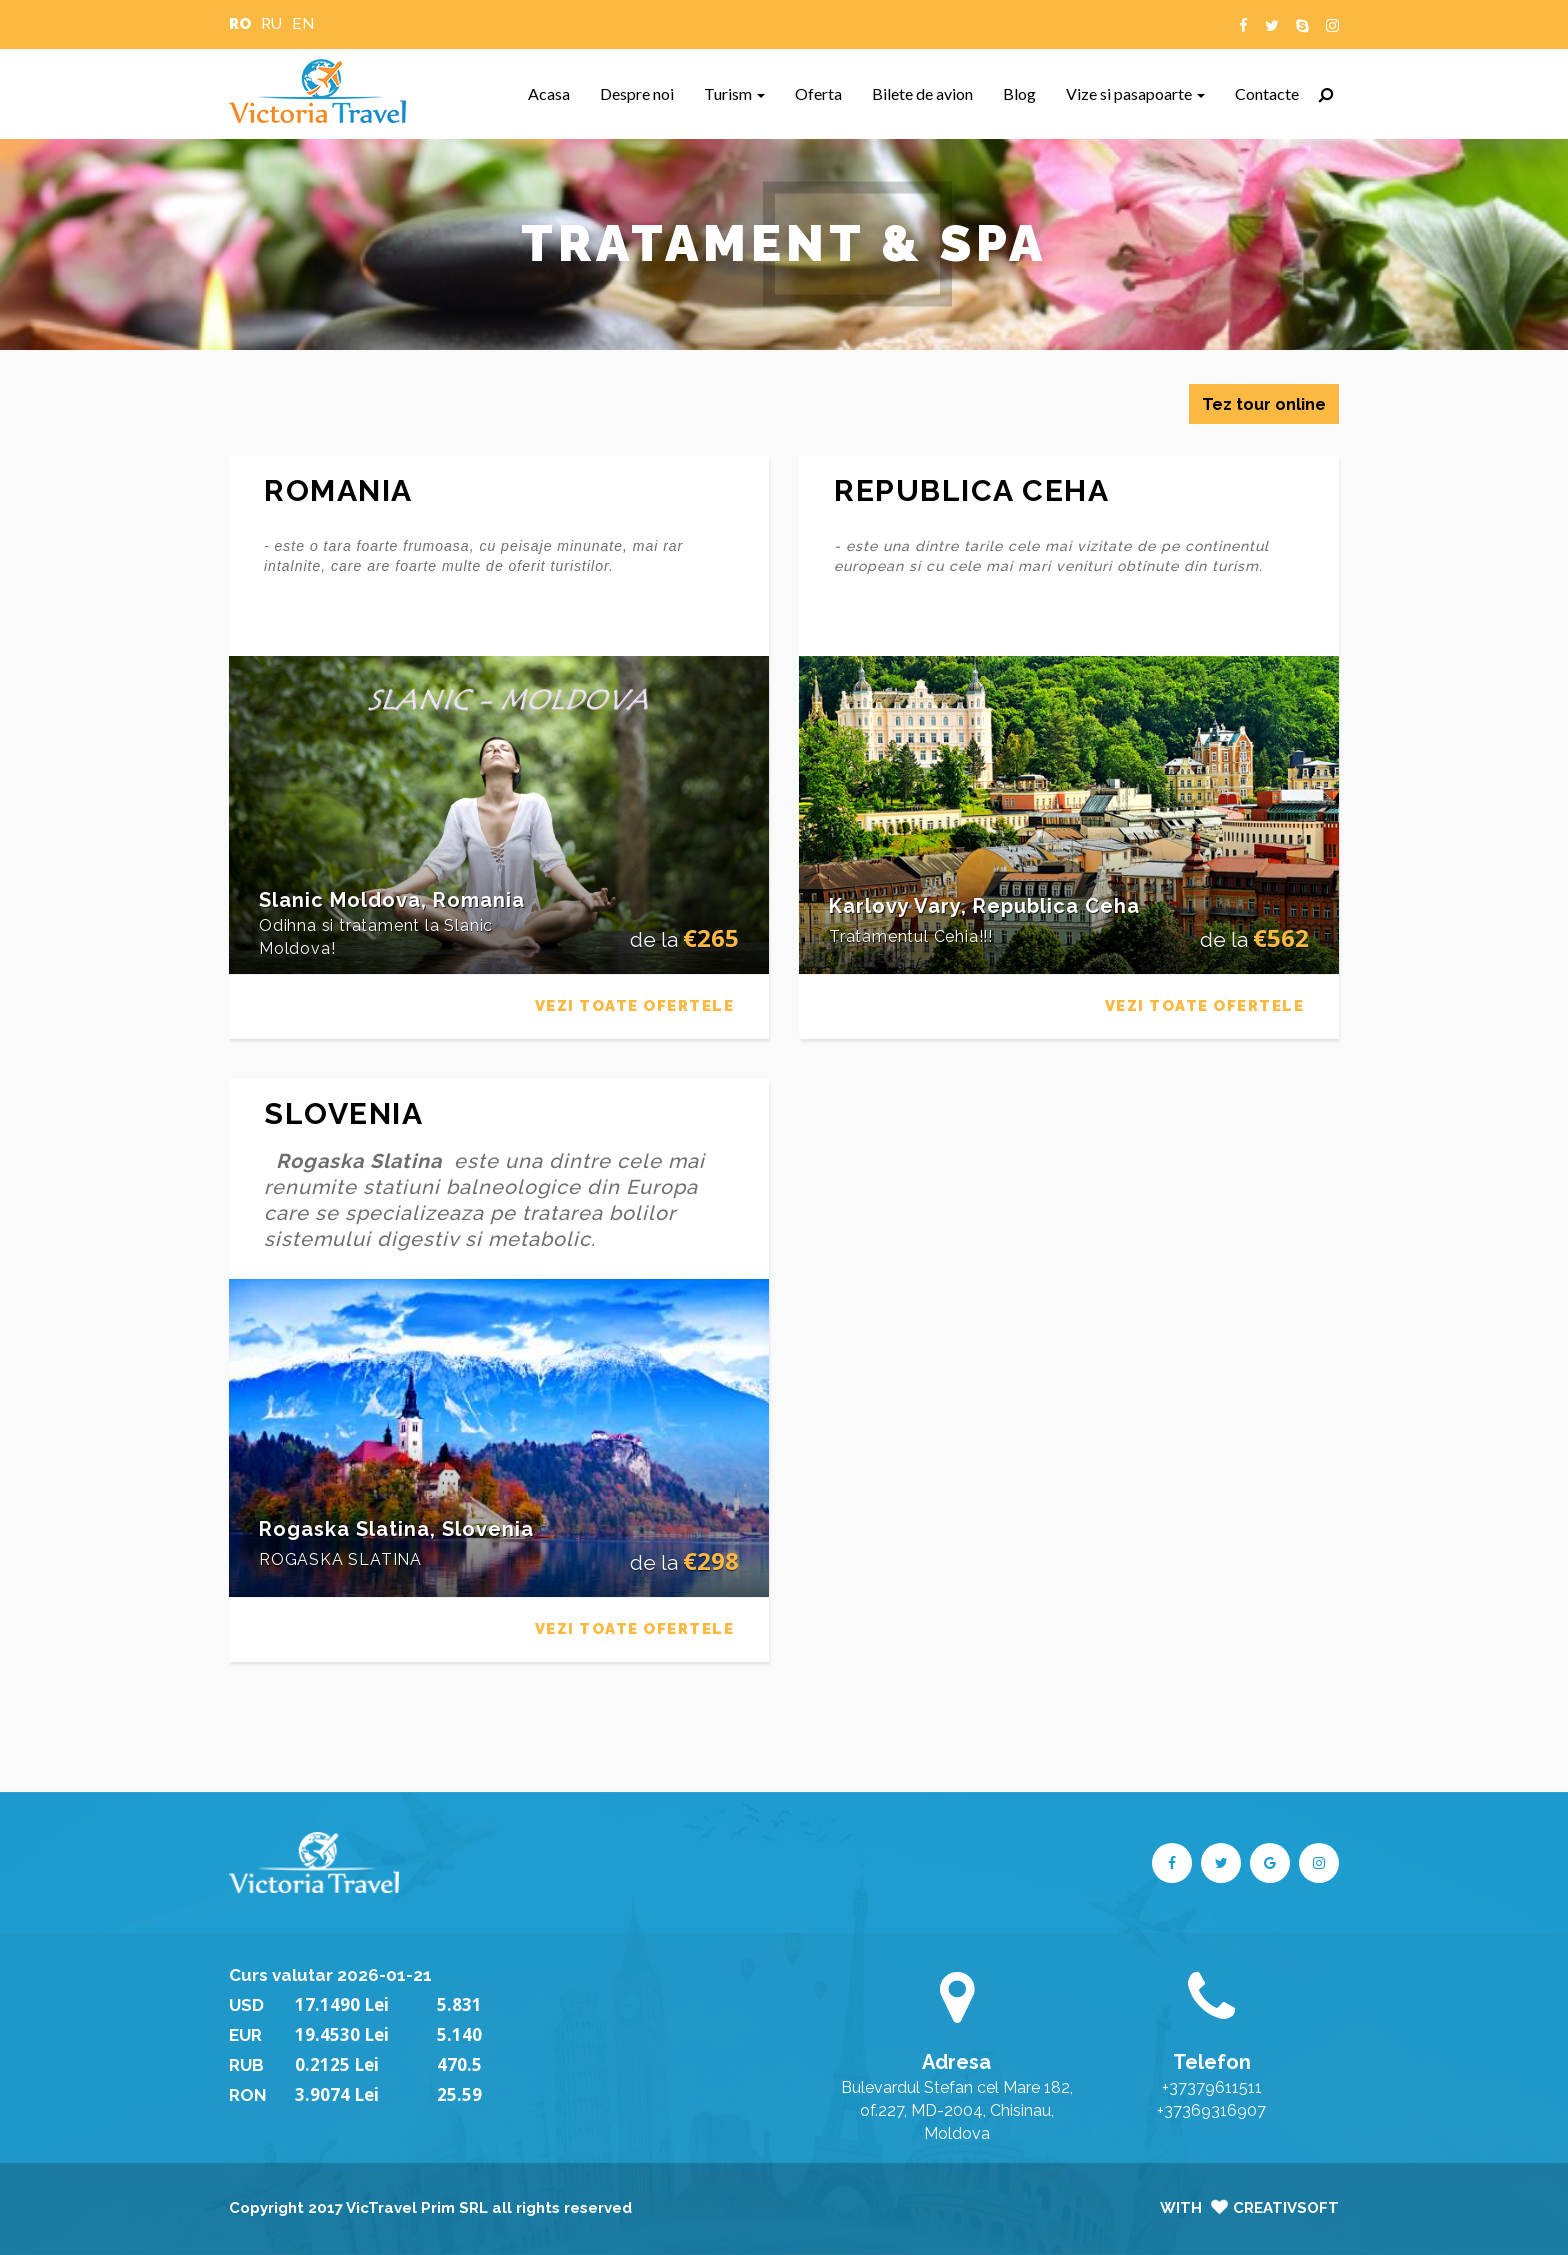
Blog (1027, 93)
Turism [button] (734, 93)
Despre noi (644, 93)
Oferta (826, 93)
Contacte (1274, 93)
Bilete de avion (930, 93)
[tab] (499, 924)
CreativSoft (1286, 2208)
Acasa (556, 93)
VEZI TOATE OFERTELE (635, 1006)
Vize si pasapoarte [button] (1135, 93)
